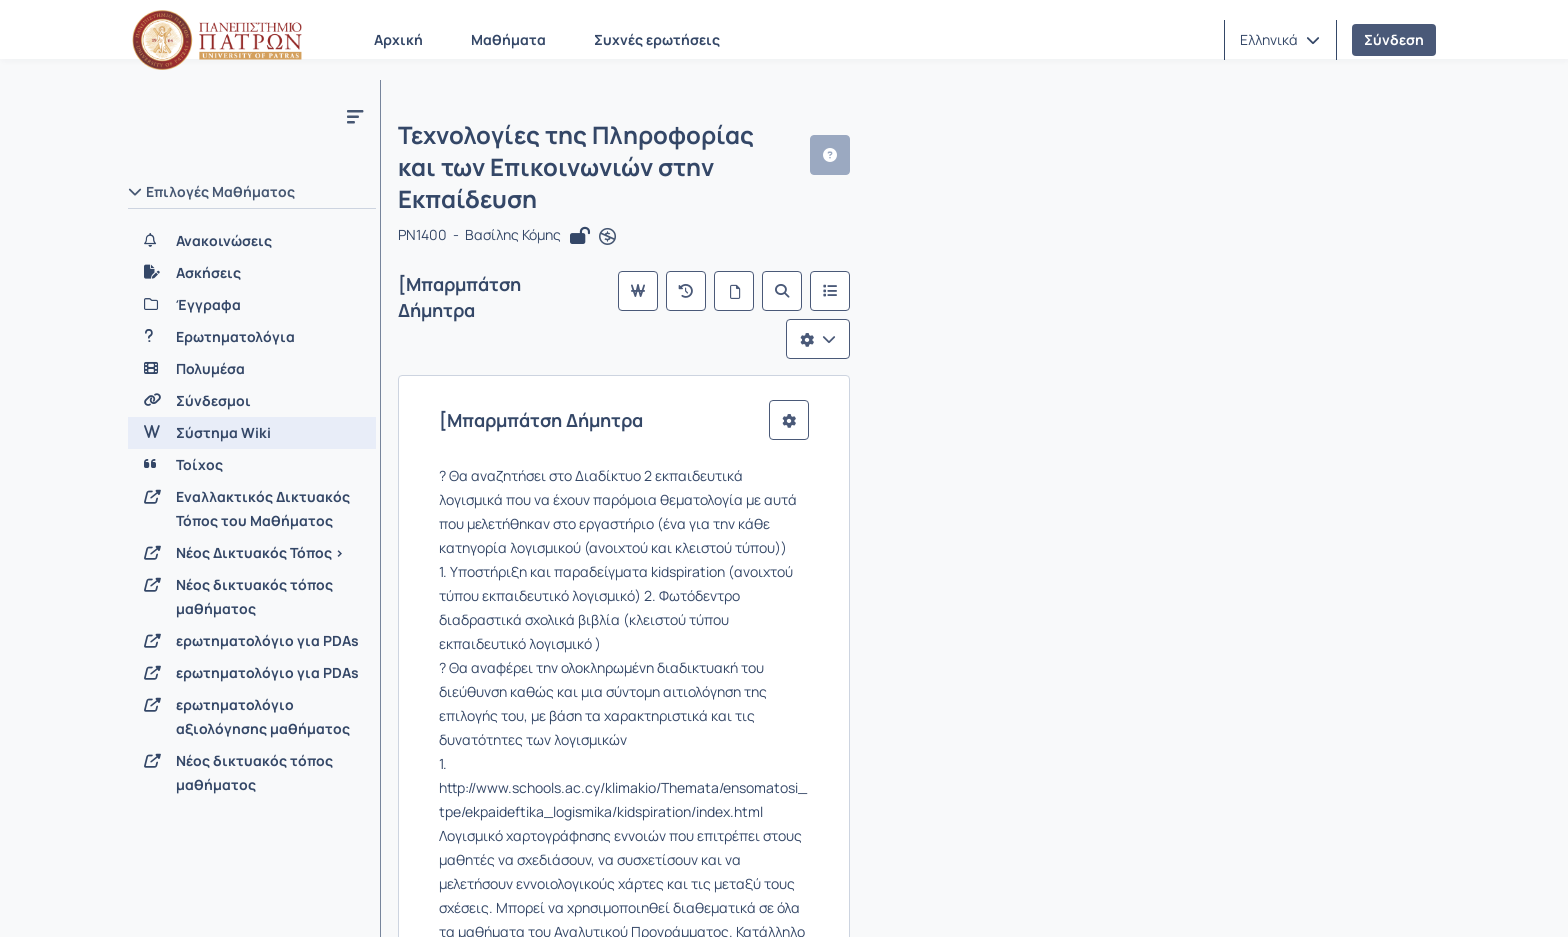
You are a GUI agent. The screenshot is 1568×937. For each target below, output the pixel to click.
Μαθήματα (508, 39)
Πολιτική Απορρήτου (650, 896)
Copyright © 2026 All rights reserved (1323, 897)
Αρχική (398, 39)
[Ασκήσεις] (252, 273)
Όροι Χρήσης (500, 896)
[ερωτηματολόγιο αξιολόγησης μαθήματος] (252, 717)
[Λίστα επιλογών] (1388, 236)
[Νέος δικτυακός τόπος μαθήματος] (252, 597)
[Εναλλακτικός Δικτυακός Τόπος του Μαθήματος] (252, 509)
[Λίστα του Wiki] (1328, 236)
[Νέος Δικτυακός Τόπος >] (252, 553)
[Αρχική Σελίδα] (217, 40)
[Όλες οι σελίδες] (1232, 236)
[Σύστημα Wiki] (252, 433)
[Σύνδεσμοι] (252, 401)
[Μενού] (355, 116)
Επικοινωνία (270, 896)
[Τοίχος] (252, 465)
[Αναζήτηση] (1280, 236)
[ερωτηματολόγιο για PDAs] (252, 641)
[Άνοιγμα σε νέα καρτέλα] (614, 182)
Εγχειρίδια (384, 896)
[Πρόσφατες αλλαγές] (1184, 236)
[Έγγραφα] (252, 305)
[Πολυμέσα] (252, 369)
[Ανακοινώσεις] (252, 241)
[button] (1280, 40)
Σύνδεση (1394, 39)
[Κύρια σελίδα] (1136, 236)
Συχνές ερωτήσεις (657, 39)
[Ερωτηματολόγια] (252, 337)
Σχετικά (167, 896)
